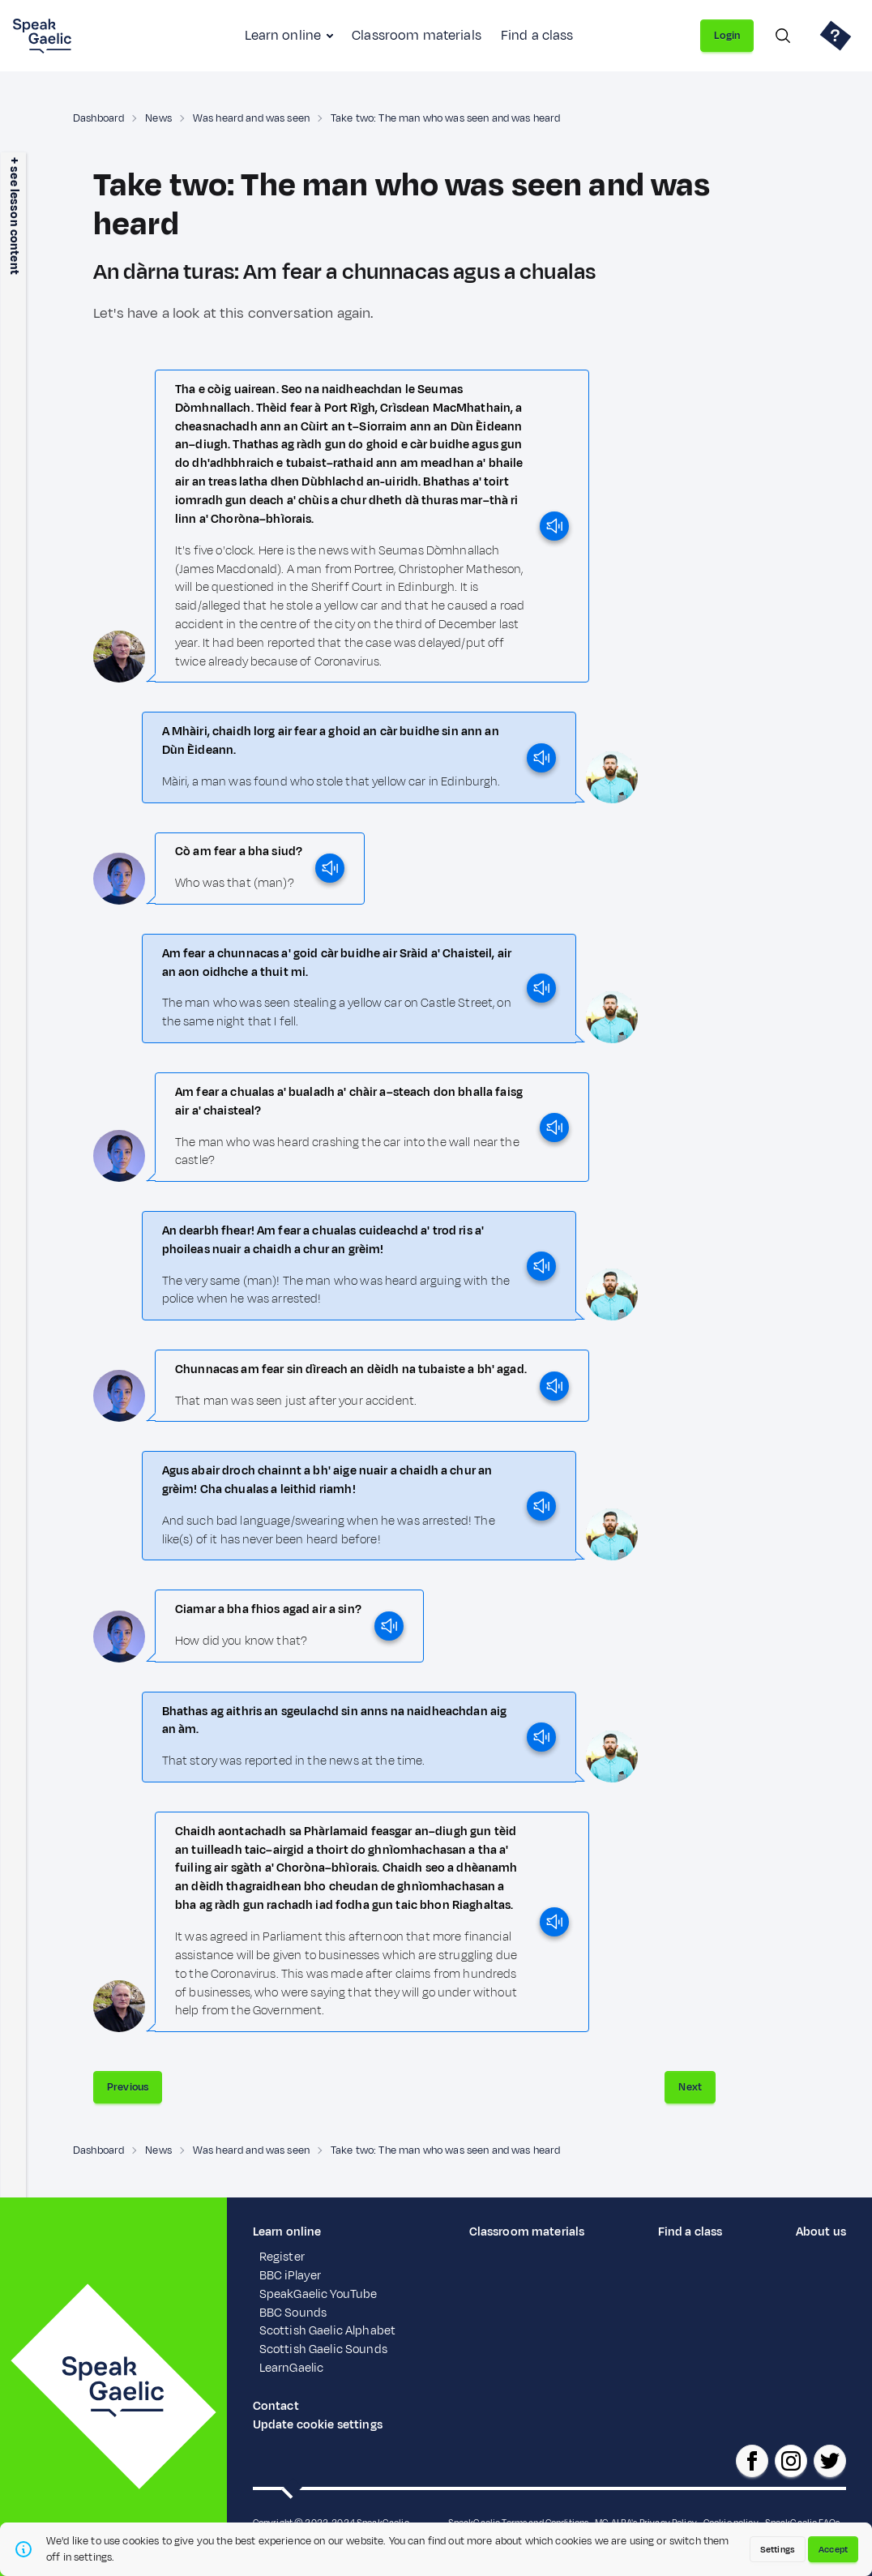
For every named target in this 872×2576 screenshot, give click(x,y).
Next (690, 2087)
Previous (127, 2087)
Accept (833, 2549)
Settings (777, 2549)
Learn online (283, 35)
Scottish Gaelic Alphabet (327, 2330)
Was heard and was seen (251, 118)
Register (282, 2257)
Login (727, 35)
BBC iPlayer (290, 2275)
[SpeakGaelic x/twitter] (830, 2461)
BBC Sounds (293, 2312)
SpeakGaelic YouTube (318, 2294)
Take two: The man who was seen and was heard (445, 118)
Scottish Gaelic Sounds (323, 2349)
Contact (276, 2406)
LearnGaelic (291, 2368)
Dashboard (98, 118)
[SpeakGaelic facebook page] (752, 2461)
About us (821, 2231)
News (158, 118)
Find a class (537, 35)
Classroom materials (416, 35)
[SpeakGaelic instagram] (791, 2461)
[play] (554, 526)
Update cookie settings (318, 2424)
